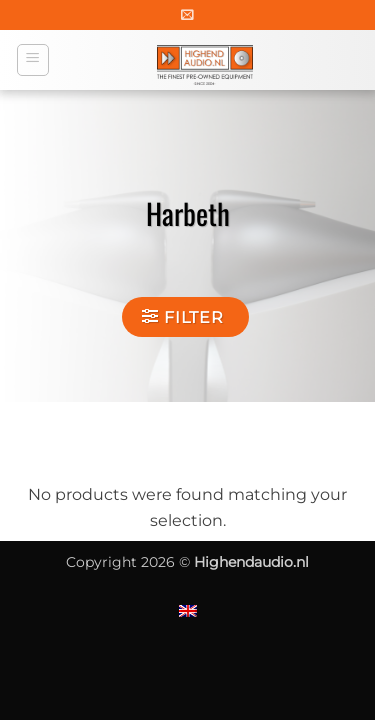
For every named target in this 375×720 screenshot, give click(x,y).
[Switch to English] (188, 610)
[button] (187, 14)
